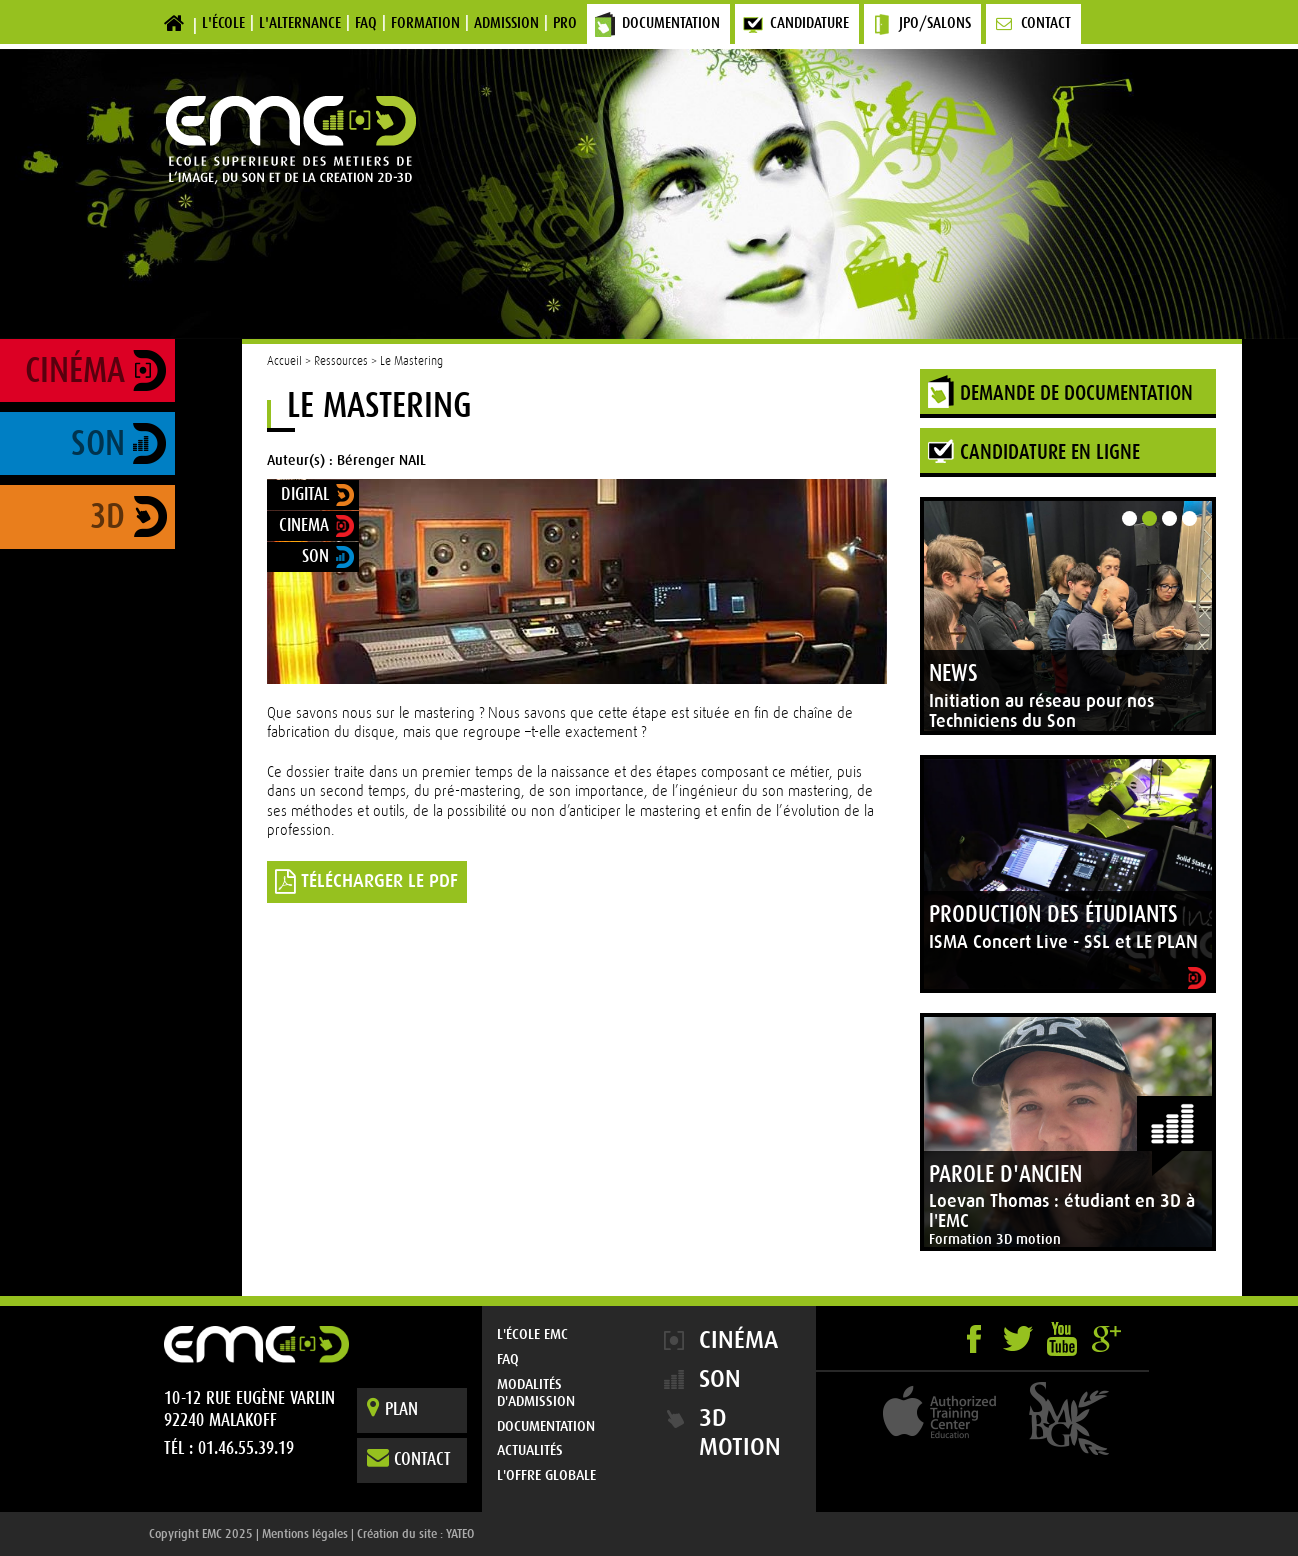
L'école (223, 23)
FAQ (366, 23)
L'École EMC (532, 1334)
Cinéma (75, 370)
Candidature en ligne (1050, 452)
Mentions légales (305, 1534)
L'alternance (300, 23)
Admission (506, 23)
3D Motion (740, 1432)
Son (98, 443)
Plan (392, 1407)
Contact (1046, 23)
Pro (565, 23)
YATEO (460, 1534)
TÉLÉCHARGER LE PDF (366, 881)
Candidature (809, 23)
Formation (425, 23)
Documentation (671, 23)
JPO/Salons (935, 23)
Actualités (530, 1450)
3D (107, 516)
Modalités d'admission (536, 1392)
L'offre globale (546, 1475)
